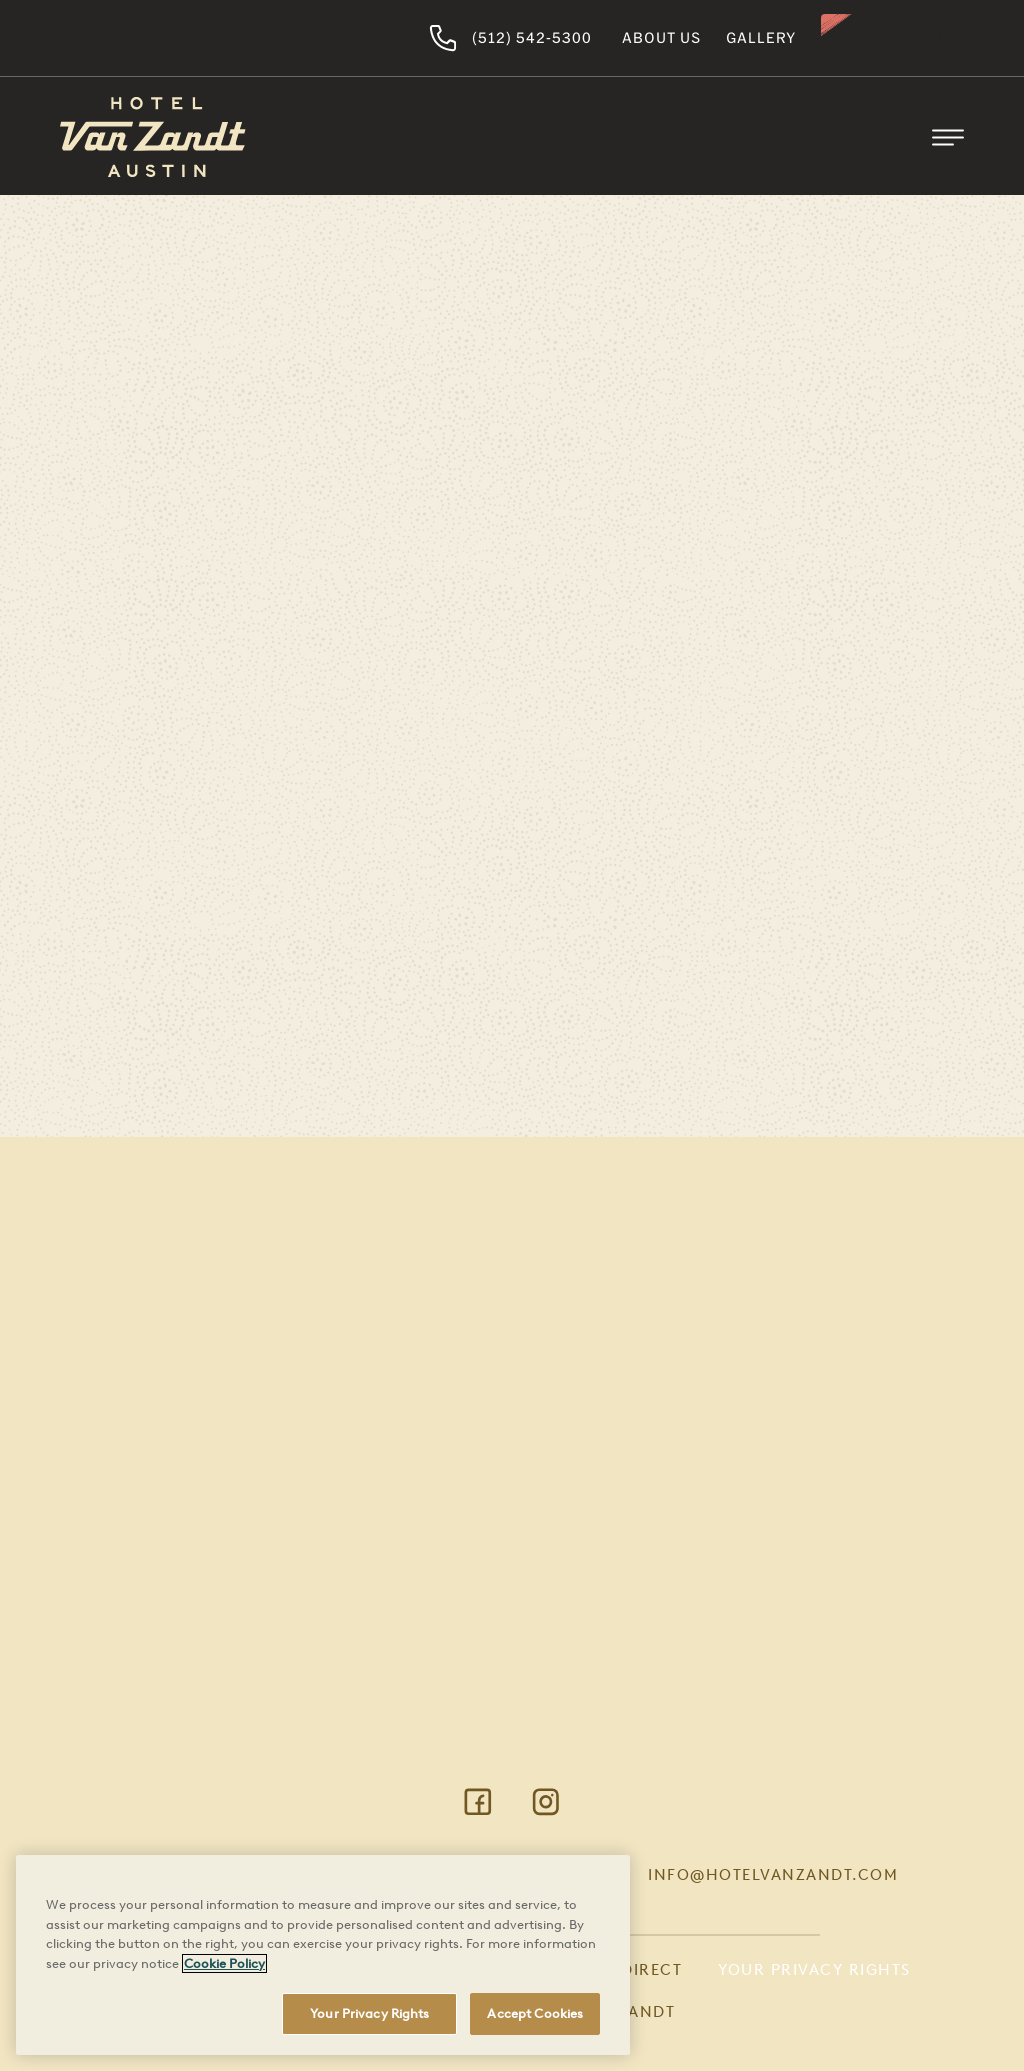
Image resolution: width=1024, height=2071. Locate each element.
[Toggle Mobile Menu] (948, 136)
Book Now (892, 37)
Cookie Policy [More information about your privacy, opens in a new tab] (224, 1963)
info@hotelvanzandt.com (773, 1875)
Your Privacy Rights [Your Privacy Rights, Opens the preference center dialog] (369, 2013)
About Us (661, 37)
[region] (323, 1955)
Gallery (761, 37)
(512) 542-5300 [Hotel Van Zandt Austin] (510, 38)
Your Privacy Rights (814, 1970)
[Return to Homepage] (153, 137)
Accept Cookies (535, 2013)
